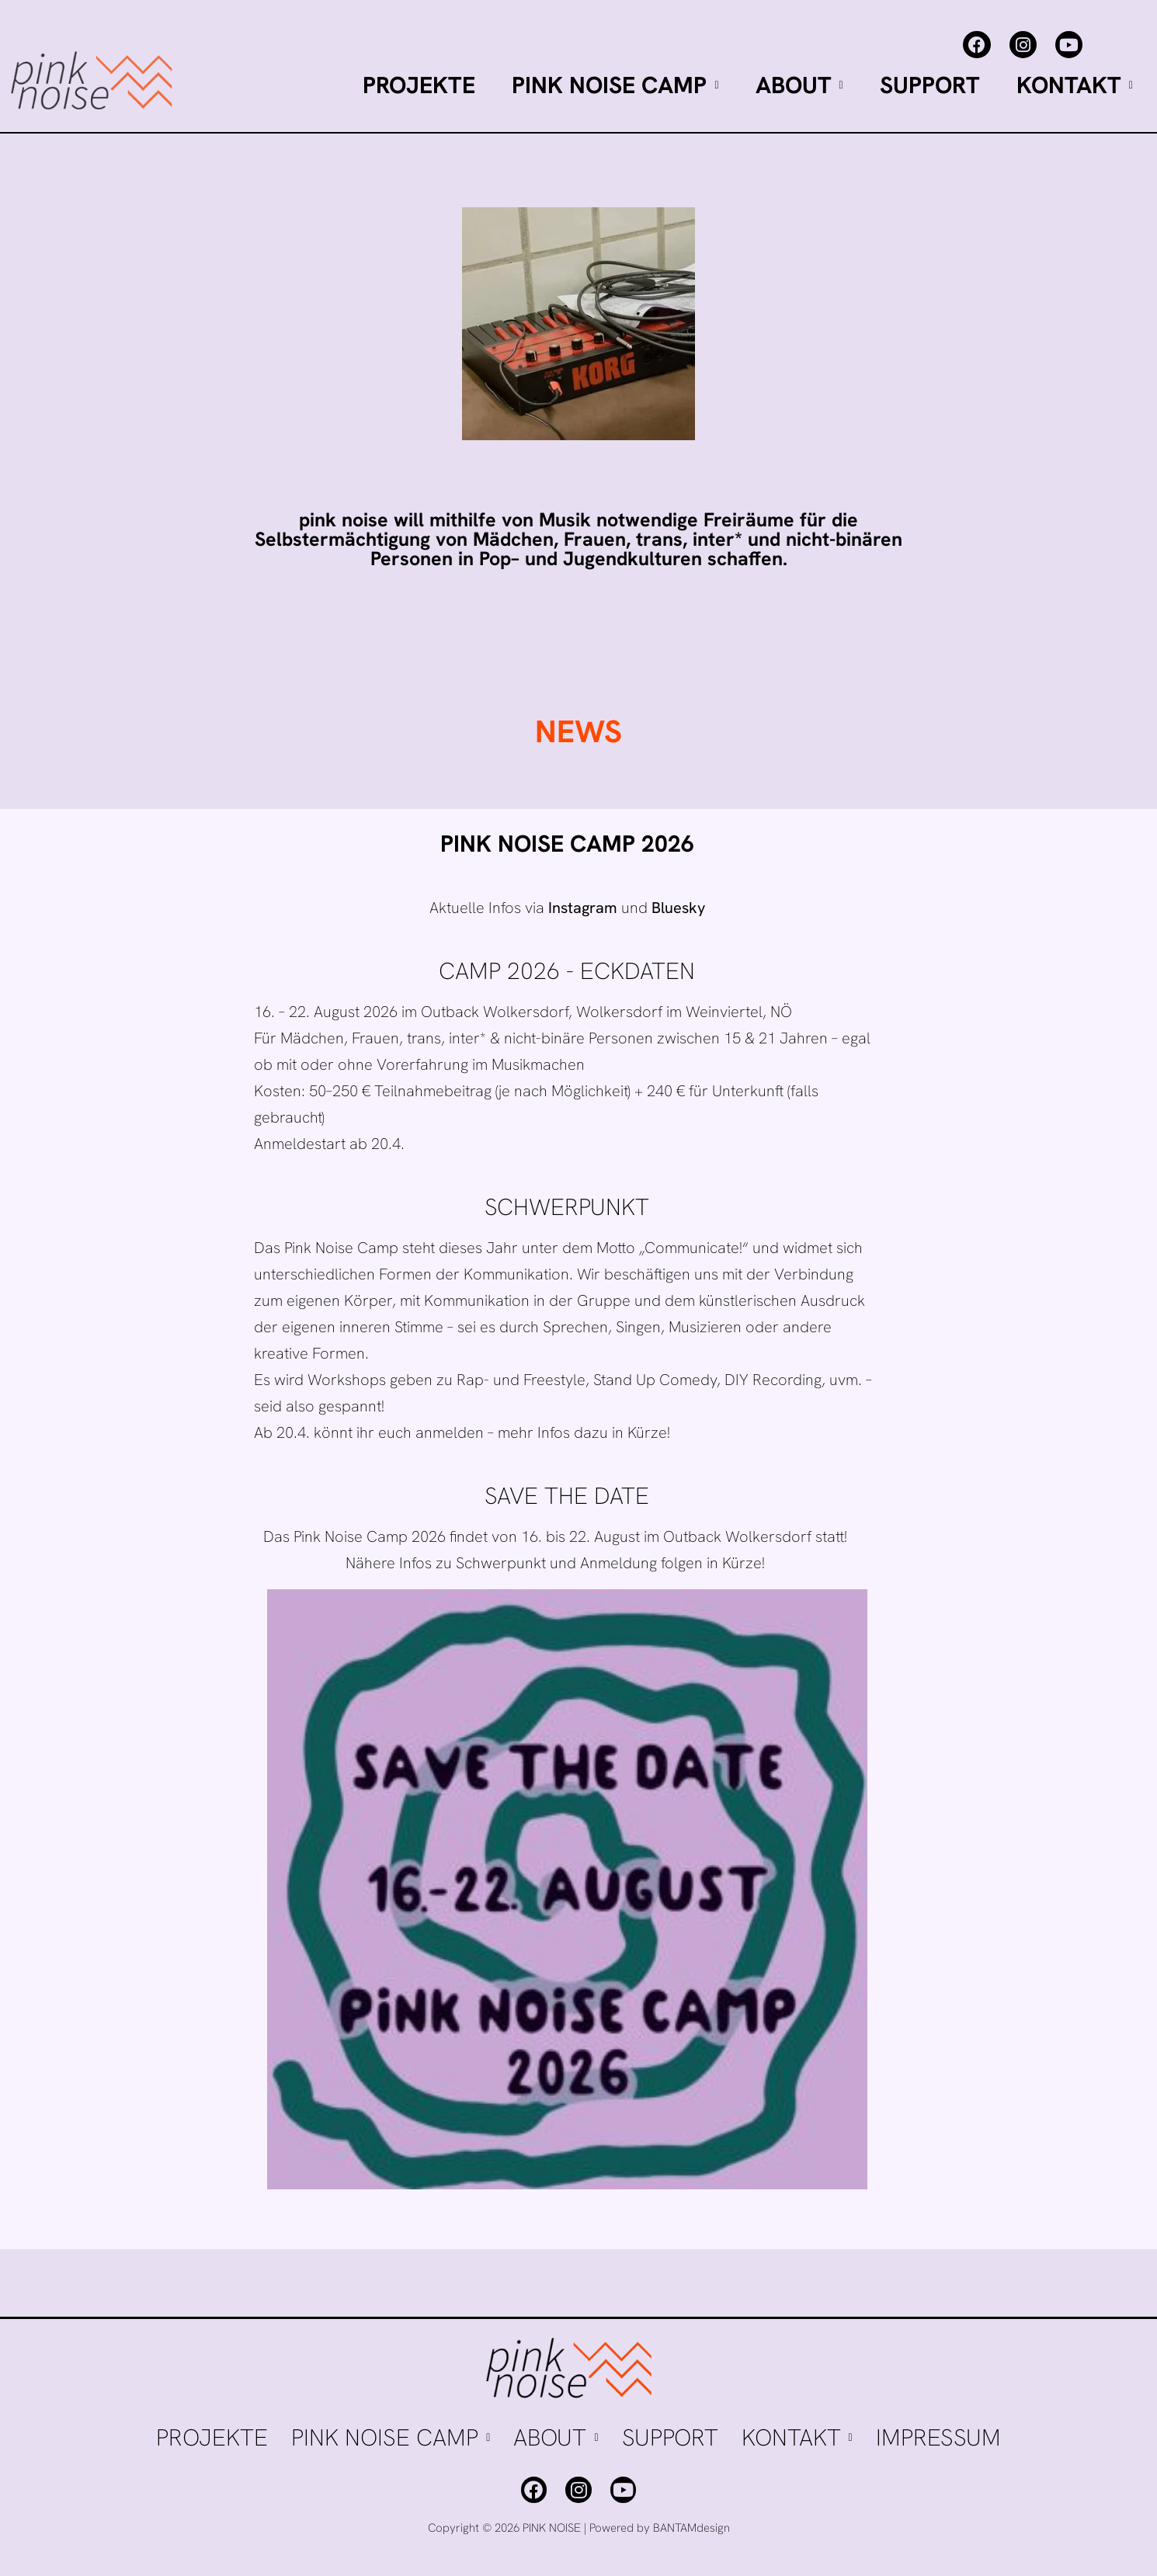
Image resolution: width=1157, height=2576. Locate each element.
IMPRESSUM (938, 2437)
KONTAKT (1074, 85)
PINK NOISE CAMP (615, 85)
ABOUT (799, 85)
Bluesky (678, 907)
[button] (615, 85)
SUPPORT (930, 85)
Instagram (582, 907)
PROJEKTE (419, 85)
